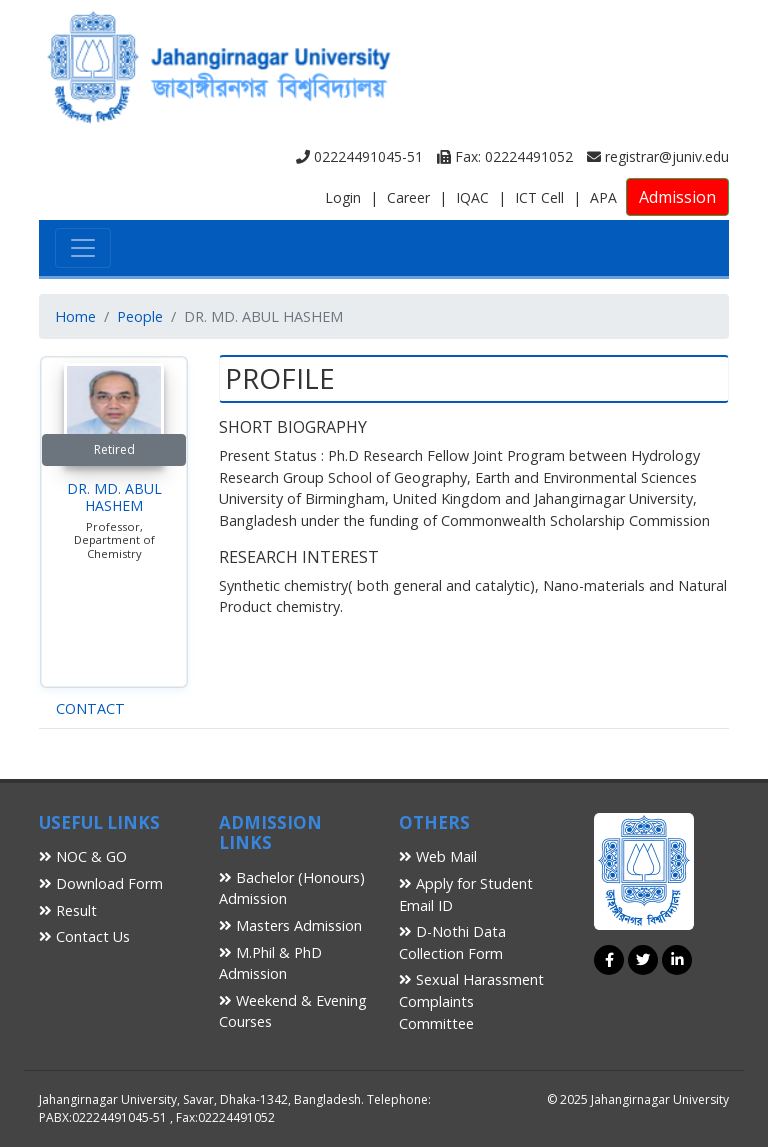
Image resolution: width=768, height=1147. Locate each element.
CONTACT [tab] (90, 708)
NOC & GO (83, 856)
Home (75, 316)
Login (343, 197)
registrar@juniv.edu (658, 156)
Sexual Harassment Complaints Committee (471, 1001)
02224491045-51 (359, 156)
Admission (677, 197)
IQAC (472, 197)
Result (68, 910)
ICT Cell (539, 197)
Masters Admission (290, 925)
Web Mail (438, 856)
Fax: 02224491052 (505, 156)
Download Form (101, 883)
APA (603, 197)
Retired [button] (114, 449)
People (140, 316)
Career (408, 197)
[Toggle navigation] (83, 248)
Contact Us (84, 936)
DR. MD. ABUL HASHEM (114, 497)
